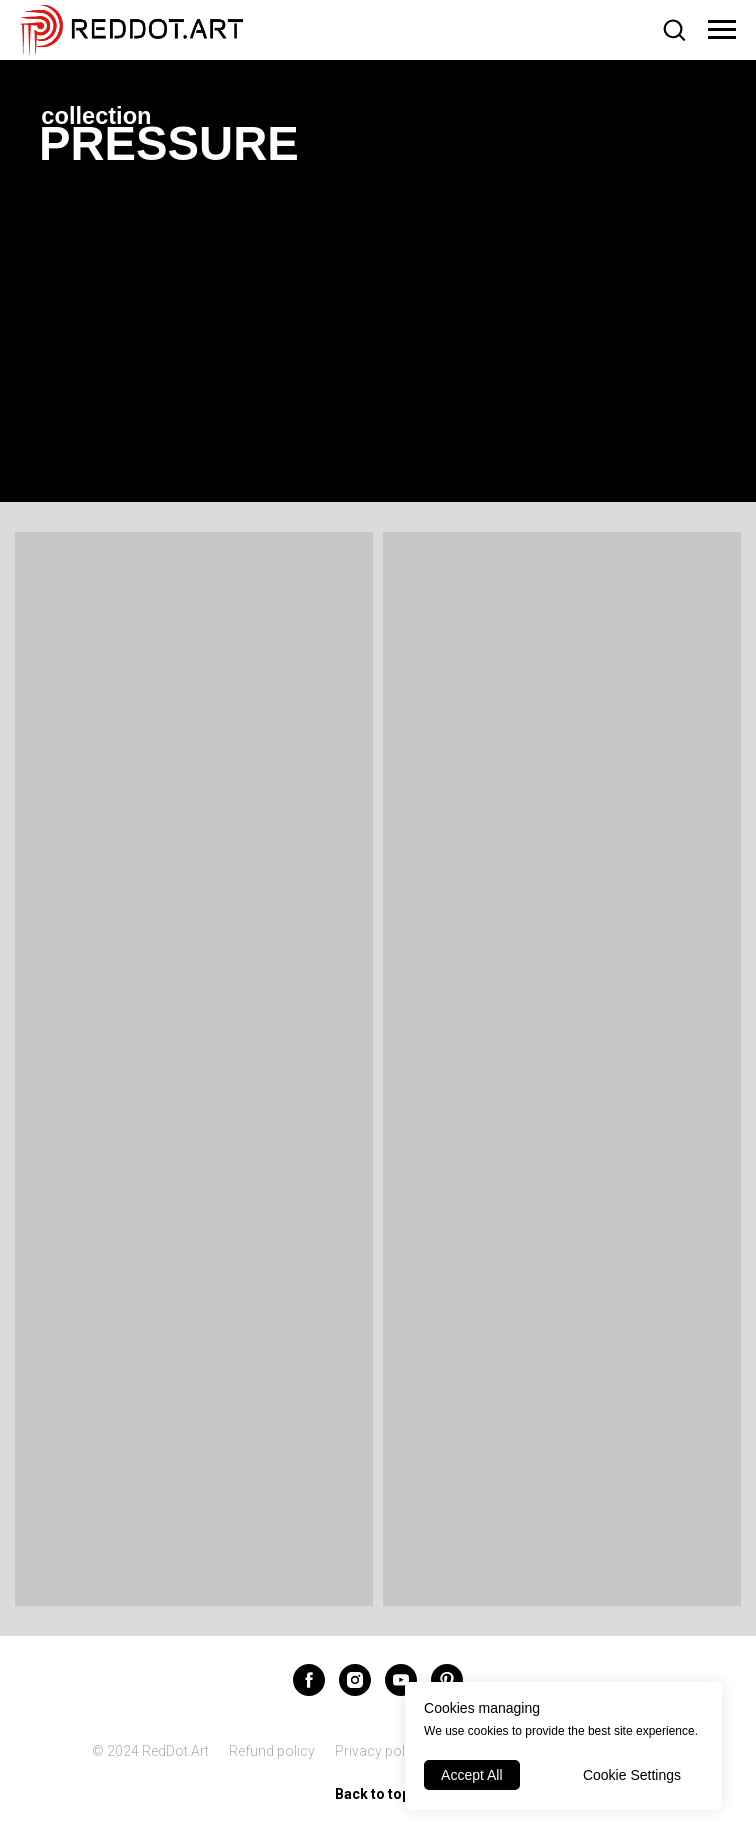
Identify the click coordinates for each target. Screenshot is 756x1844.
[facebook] (309, 1680)
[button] (674, 29)
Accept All (471, 1775)
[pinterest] (447, 1680)
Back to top (378, 1795)
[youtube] (401, 1680)
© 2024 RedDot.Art (150, 1751)
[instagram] (355, 1680)
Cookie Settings (632, 1775)
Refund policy (272, 1751)
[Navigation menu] (722, 30)
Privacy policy (379, 1751)
